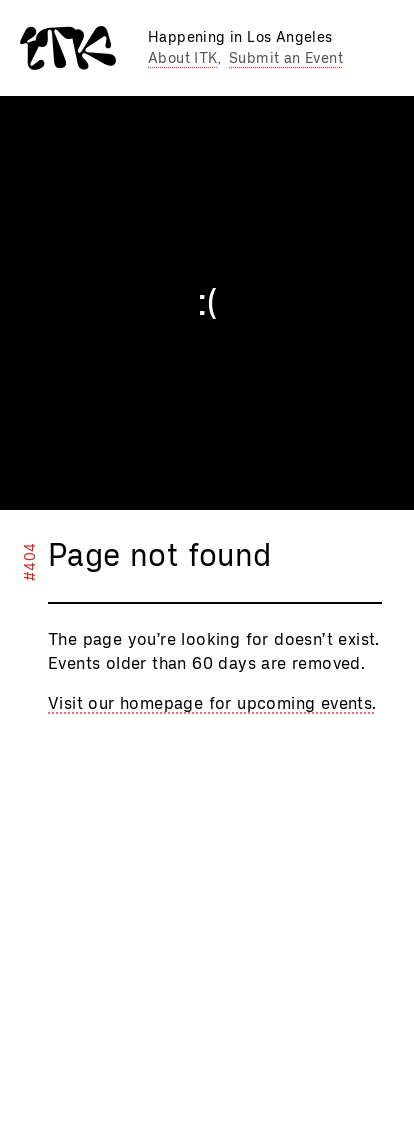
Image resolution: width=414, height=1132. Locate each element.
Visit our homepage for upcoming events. (212, 703)
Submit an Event (286, 58)
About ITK (183, 58)
